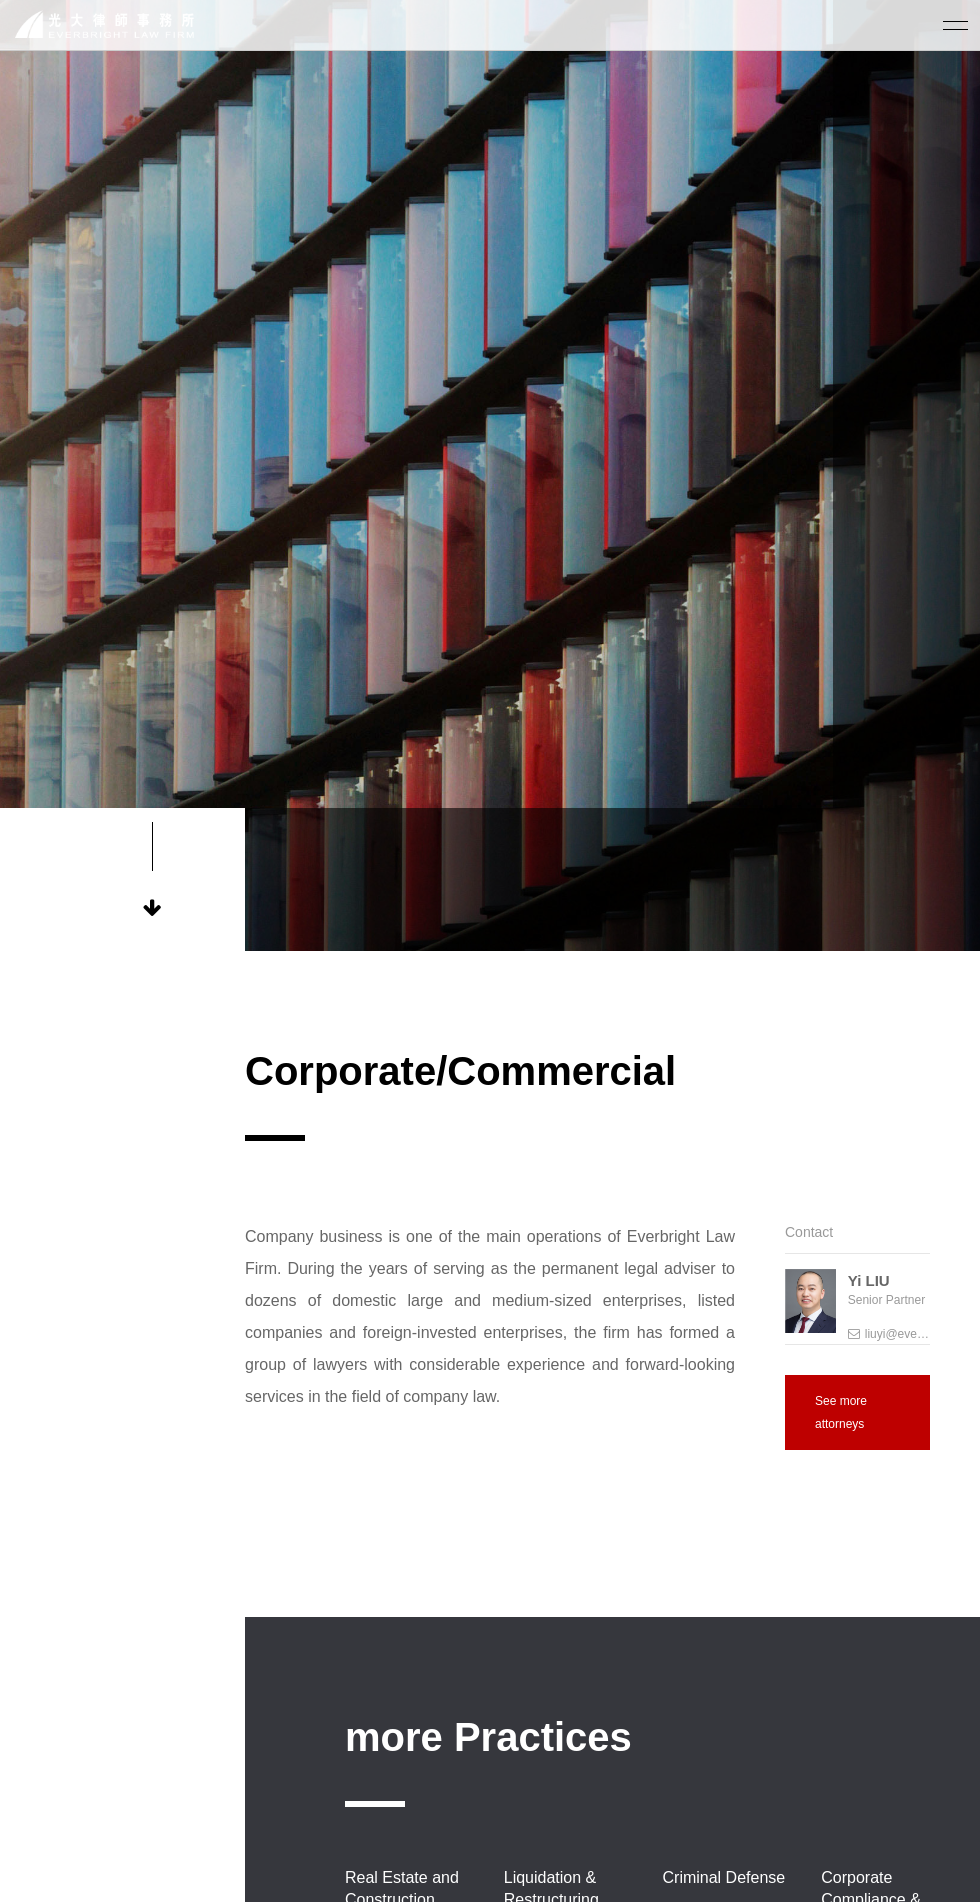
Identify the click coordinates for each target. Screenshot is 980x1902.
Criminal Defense (724, 1877)
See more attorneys (841, 1412)
